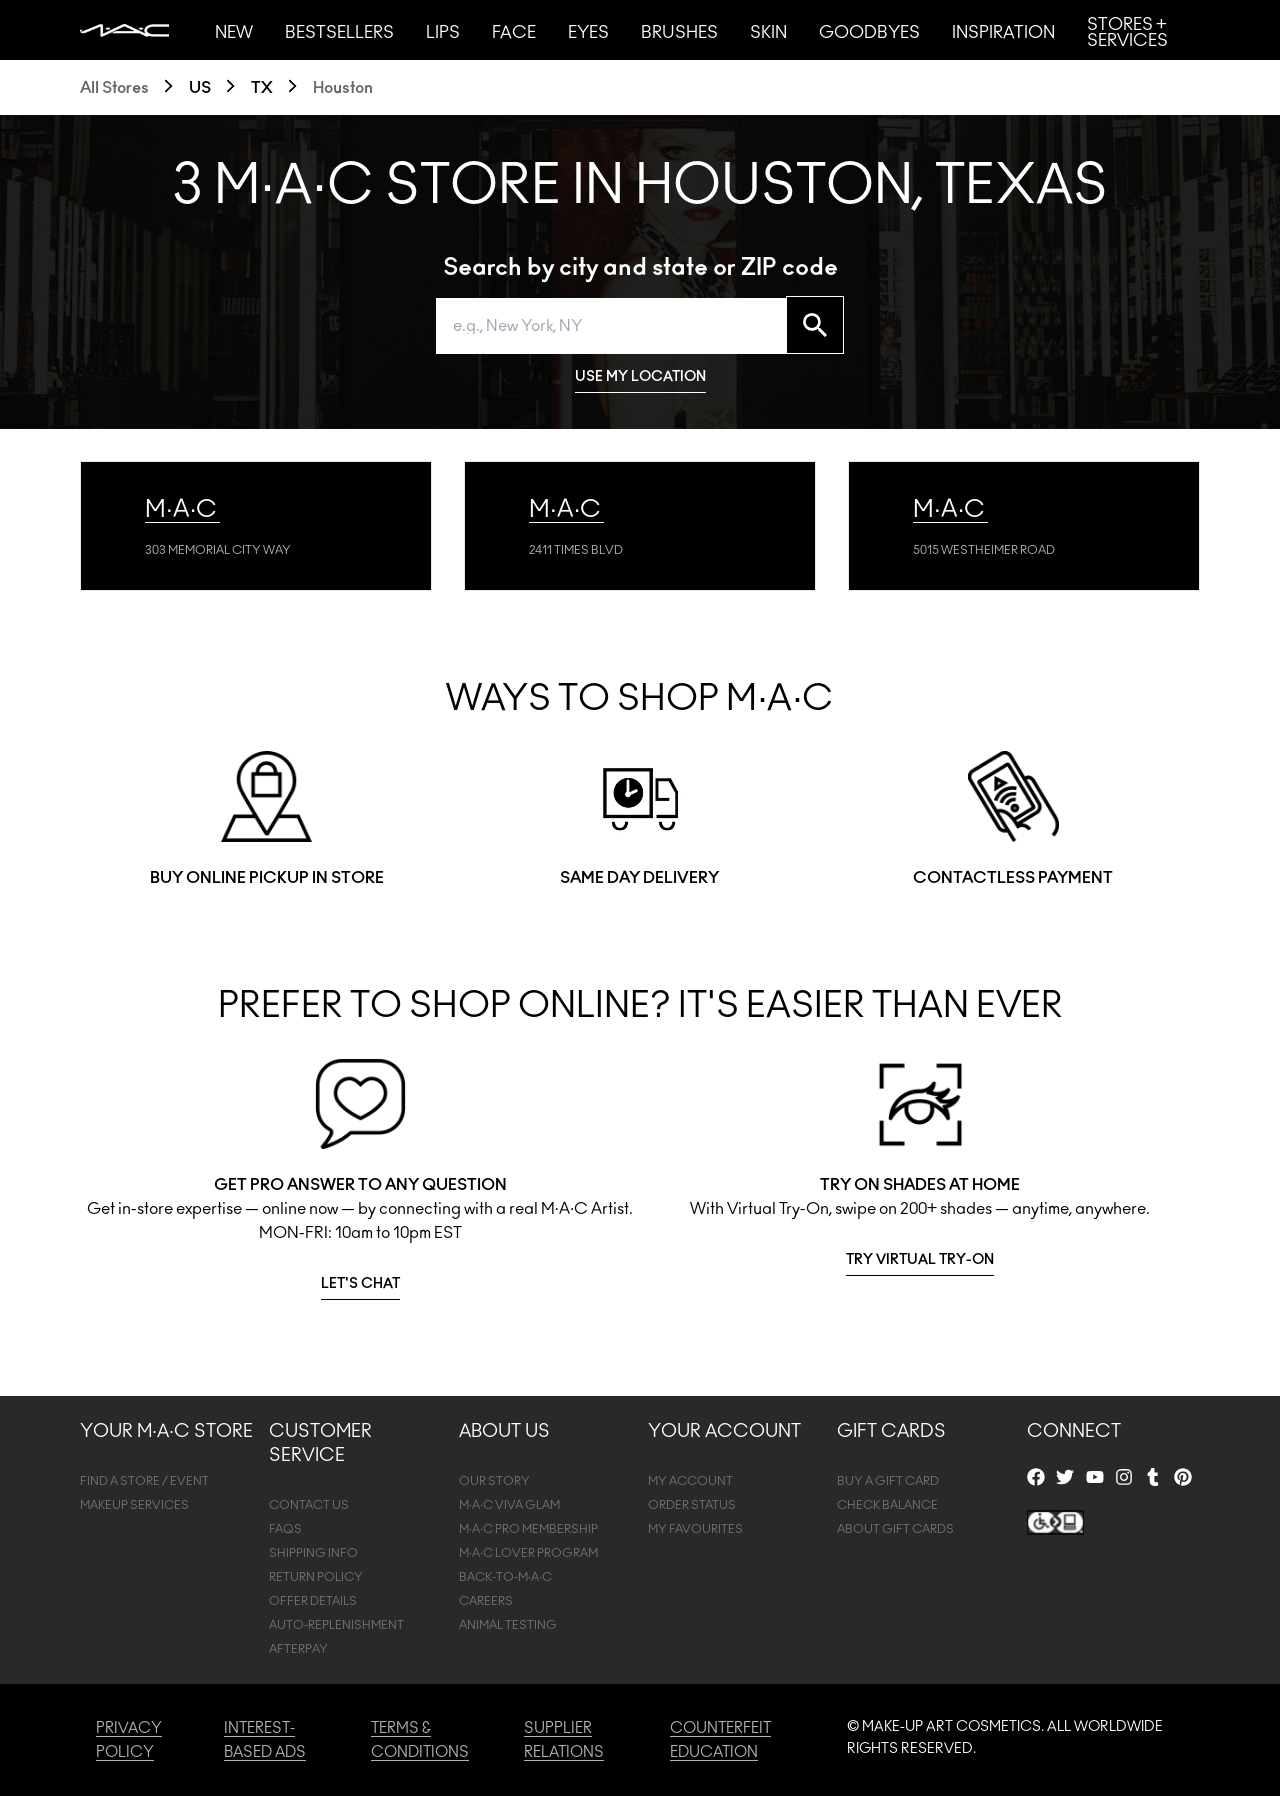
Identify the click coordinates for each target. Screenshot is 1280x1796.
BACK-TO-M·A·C (506, 1577)
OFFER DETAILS (313, 1601)
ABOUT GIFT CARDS (895, 1529)
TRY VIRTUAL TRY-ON (920, 1260)
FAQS (285, 1529)
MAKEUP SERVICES (134, 1505)
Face (514, 32)
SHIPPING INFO (313, 1553)
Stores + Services (1127, 32)
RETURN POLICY (316, 1577)
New (234, 32)
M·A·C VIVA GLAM (510, 1505)
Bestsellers (339, 32)
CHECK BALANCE (887, 1505)
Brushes (679, 32)
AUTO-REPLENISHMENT (336, 1625)
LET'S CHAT (360, 1284)
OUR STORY (494, 1481)
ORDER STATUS (692, 1505)
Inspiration (1003, 32)
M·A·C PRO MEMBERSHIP (529, 1529)
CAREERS (486, 1601)
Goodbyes (869, 32)
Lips (443, 32)
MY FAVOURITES (695, 1529)
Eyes (588, 32)
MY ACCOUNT (690, 1481)
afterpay (298, 1649)
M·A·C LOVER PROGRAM (529, 1553)
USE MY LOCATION (640, 377)
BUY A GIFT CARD (888, 1481)
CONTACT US (309, 1505)
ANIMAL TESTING (508, 1625)
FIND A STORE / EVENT (144, 1481)
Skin (768, 32)
